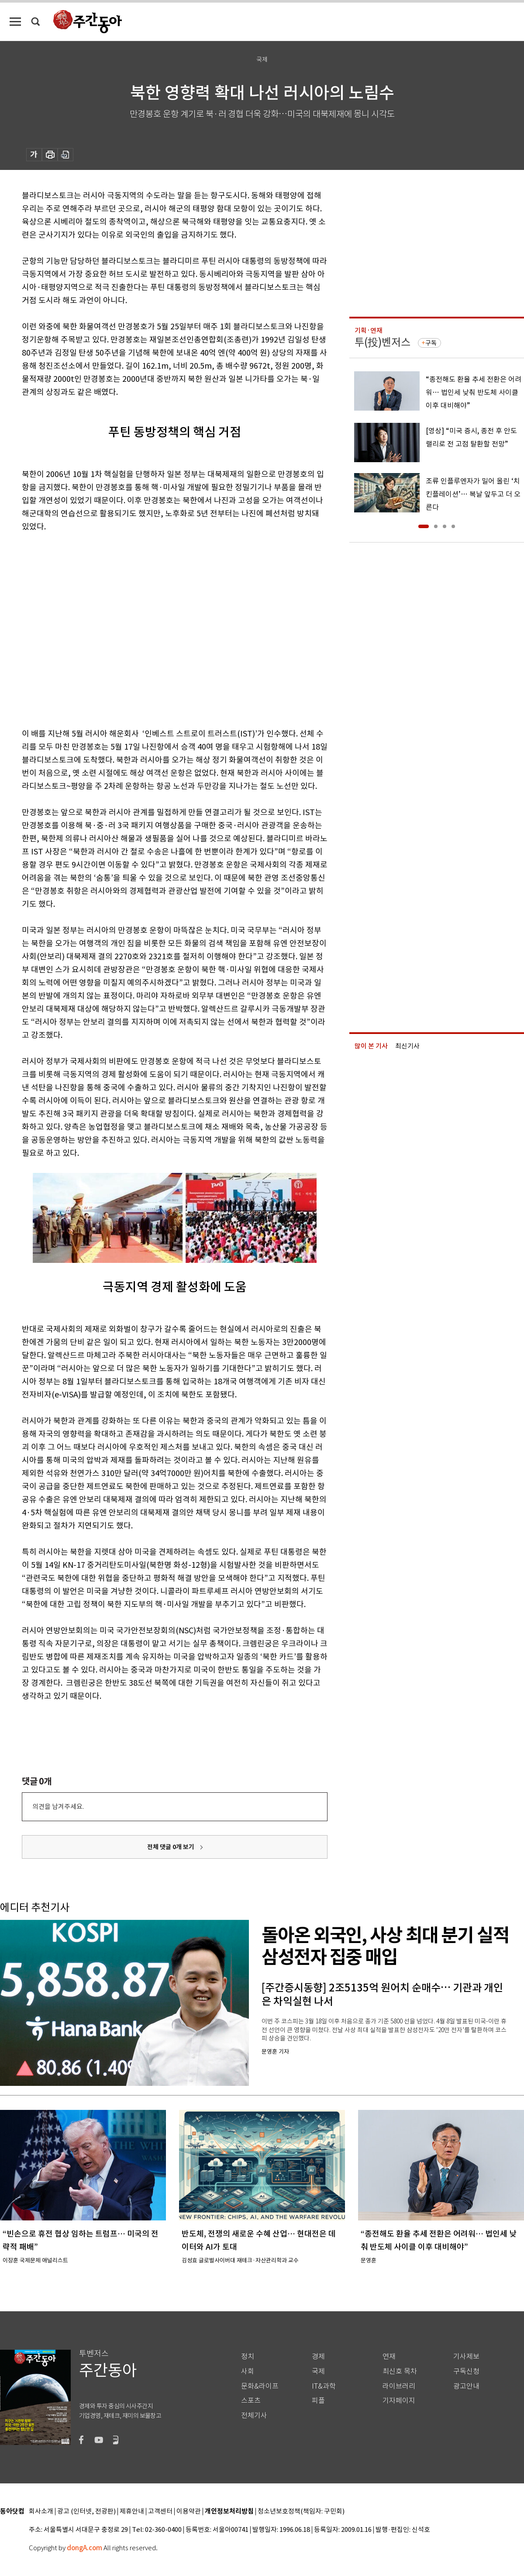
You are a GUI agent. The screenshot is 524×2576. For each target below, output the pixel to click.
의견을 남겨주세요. (58, 1806)
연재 (389, 2356)
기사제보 (466, 2356)
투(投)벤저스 (382, 342)
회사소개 (41, 2511)
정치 (247, 2356)
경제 (318, 2356)
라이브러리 (399, 2386)
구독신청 (466, 2371)
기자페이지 (399, 2400)
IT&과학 (324, 2386)
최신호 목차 (400, 2371)
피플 (318, 2400)
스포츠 (251, 2400)
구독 (431, 343)
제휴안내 (132, 2511)
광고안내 (466, 2386)
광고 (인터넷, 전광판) (86, 2511)
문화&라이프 (260, 2386)
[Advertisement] (82, 628)
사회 (247, 2371)
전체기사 (254, 2415)
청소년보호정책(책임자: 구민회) (301, 2511)
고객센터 (160, 2511)
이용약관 (188, 2511)
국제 (318, 2371)
